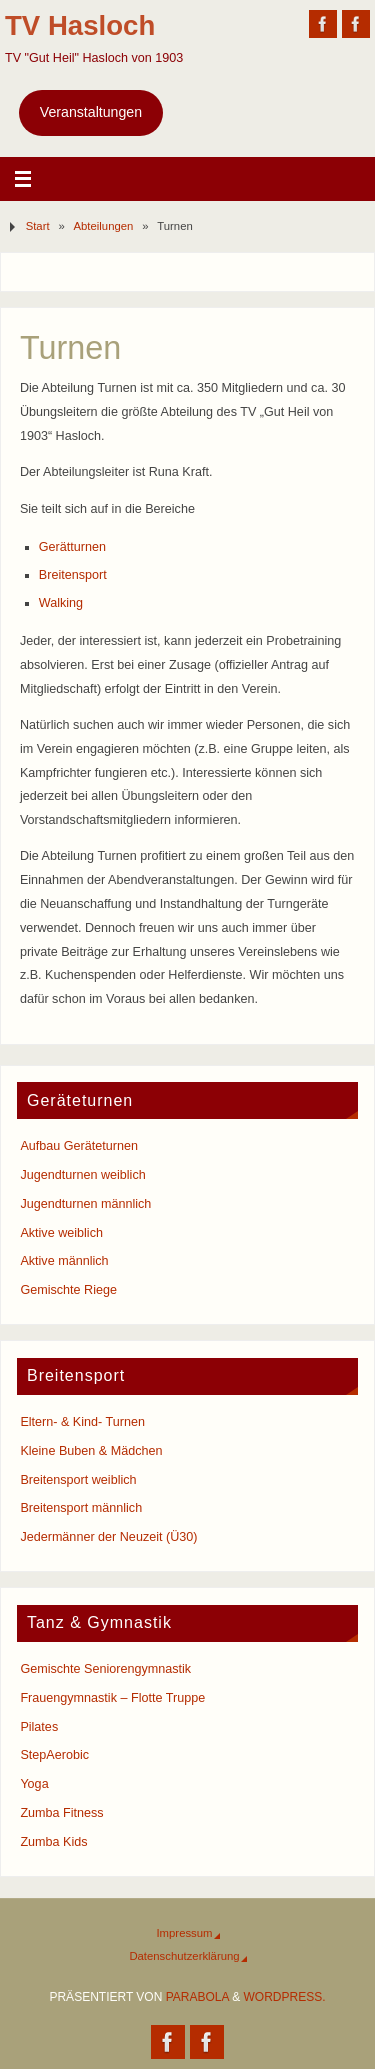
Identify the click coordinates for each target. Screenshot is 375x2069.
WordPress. (285, 1997)
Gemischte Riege (68, 1290)
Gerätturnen (72, 547)
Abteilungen (104, 226)
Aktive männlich (64, 1261)
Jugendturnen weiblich (82, 1175)
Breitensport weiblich (78, 1480)
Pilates (39, 1727)
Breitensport (73, 575)
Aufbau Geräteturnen (79, 1146)
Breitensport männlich (81, 1508)
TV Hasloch (80, 25)
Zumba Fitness (61, 1813)
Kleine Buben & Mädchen (91, 1451)
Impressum (184, 1933)
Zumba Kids (53, 1842)
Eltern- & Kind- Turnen (82, 1422)
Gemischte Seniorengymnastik (105, 1669)
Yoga (34, 1784)
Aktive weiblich (61, 1233)
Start (38, 226)
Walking (61, 603)
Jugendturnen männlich (85, 1204)
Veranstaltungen (91, 112)
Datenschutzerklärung (184, 1956)
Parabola (197, 1997)
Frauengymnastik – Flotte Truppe (112, 1698)
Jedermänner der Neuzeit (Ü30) (108, 1537)
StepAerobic (54, 1755)
